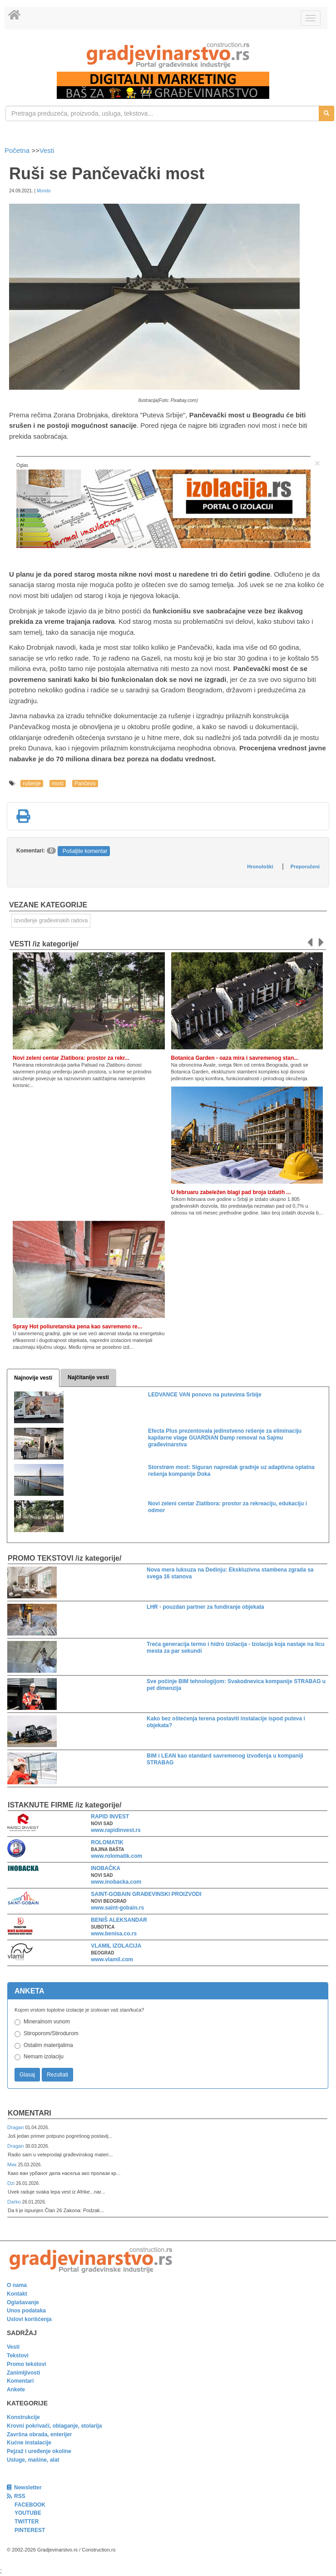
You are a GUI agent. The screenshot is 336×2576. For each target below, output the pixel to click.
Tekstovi (18, 2355)
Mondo (44, 190)
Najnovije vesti (33, 1378)
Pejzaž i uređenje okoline (39, 2451)
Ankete (16, 2389)
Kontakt (17, 2294)
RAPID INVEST (110, 1816)
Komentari (29, 2113)
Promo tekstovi (26, 2364)
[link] (168, 55)
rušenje (31, 783)
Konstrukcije (23, 2417)
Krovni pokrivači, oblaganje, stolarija (54, 2426)
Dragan (16, 2127)
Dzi (11, 2183)
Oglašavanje (23, 2302)
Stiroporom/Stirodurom (51, 2033)
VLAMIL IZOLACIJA (116, 1946)
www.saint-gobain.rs (117, 1908)
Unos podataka (26, 2310)
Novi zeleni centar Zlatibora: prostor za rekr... (71, 1058)
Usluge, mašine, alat (33, 2460)
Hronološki (260, 866)
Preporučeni (305, 866)
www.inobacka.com (116, 1882)
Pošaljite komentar (85, 851)
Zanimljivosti (23, 2373)
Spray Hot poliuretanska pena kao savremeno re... (77, 1326)
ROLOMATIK (107, 1842)
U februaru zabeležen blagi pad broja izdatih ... (231, 1192)
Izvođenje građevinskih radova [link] (51, 920)
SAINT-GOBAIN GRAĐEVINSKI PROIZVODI (146, 1894)
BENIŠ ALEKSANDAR (119, 1920)
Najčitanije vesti (88, 1377)
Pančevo (85, 783)
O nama (17, 2285)
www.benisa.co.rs (114, 1933)
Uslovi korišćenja (29, 2319)
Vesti (47, 150)
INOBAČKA (105, 1868)
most (58, 783)
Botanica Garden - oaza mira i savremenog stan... (235, 1058)
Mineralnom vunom (47, 2021)
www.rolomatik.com (116, 1856)
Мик (12, 2164)
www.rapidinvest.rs (116, 1830)
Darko (14, 2201)
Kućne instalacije (29, 2442)
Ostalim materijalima (48, 2045)
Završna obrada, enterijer (39, 2434)
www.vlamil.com (112, 1959)
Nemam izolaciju (44, 2056)
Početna (18, 150)
